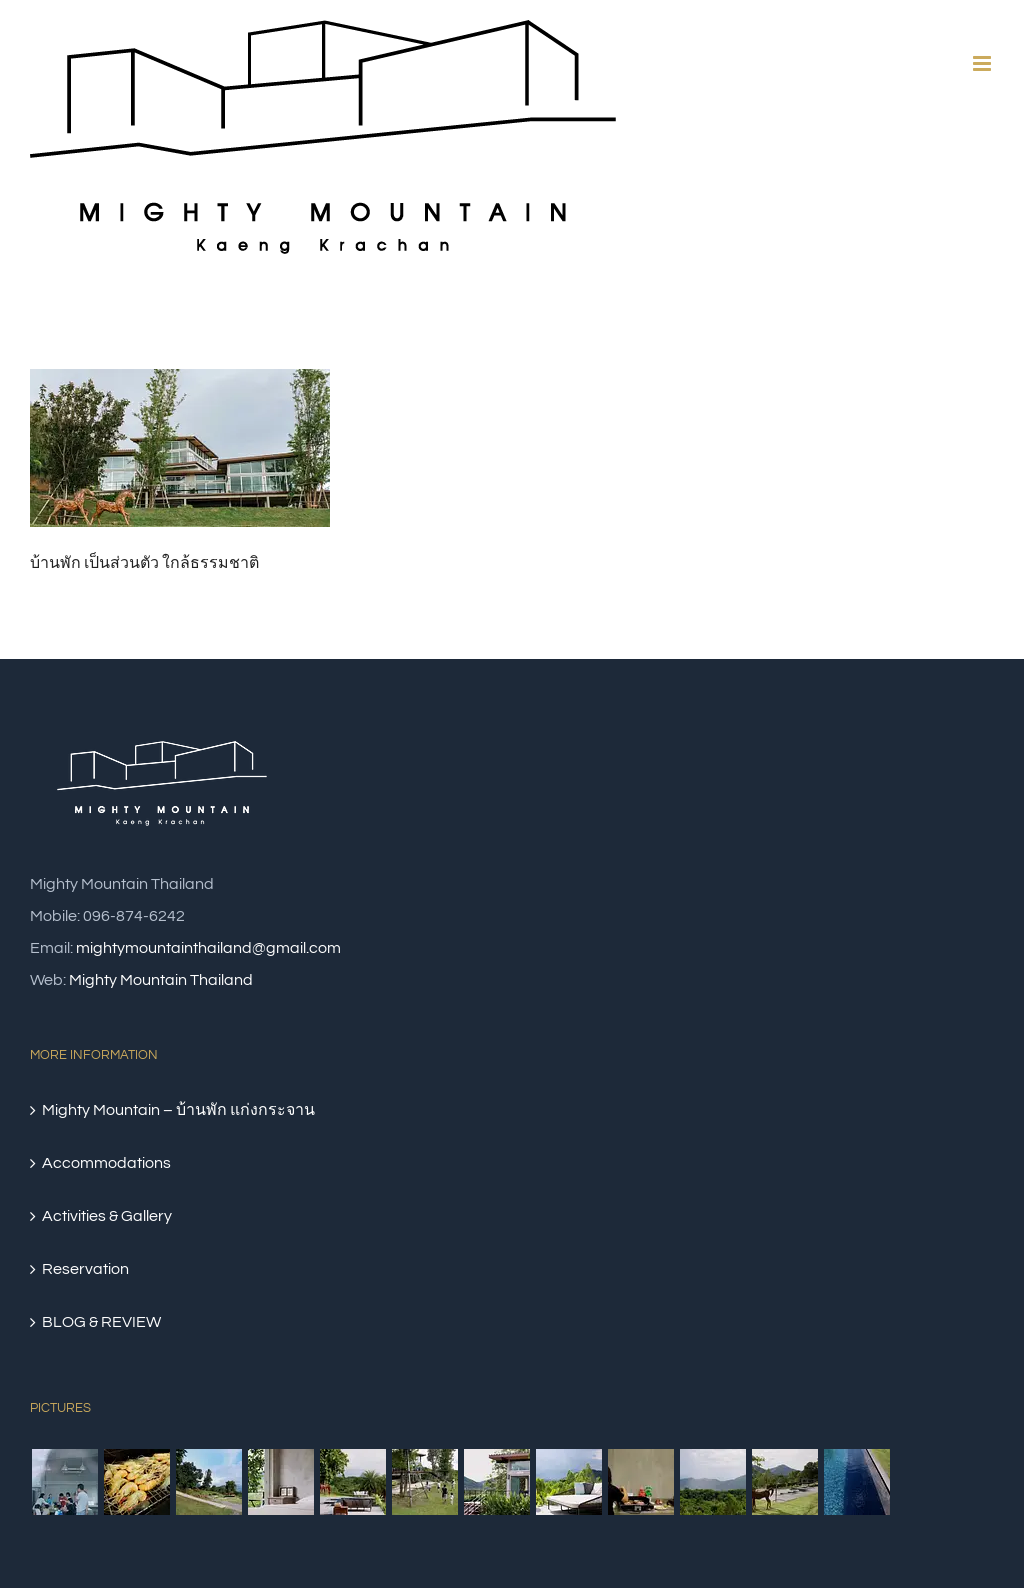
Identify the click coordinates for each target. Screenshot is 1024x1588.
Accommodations (106, 1163)
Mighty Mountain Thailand (161, 980)
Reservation (85, 1269)
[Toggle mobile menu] (983, 63)
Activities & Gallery (107, 1216)
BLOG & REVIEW (101, 1322)
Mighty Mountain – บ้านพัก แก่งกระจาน (178, 1110)
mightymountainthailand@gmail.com (208, 948)
